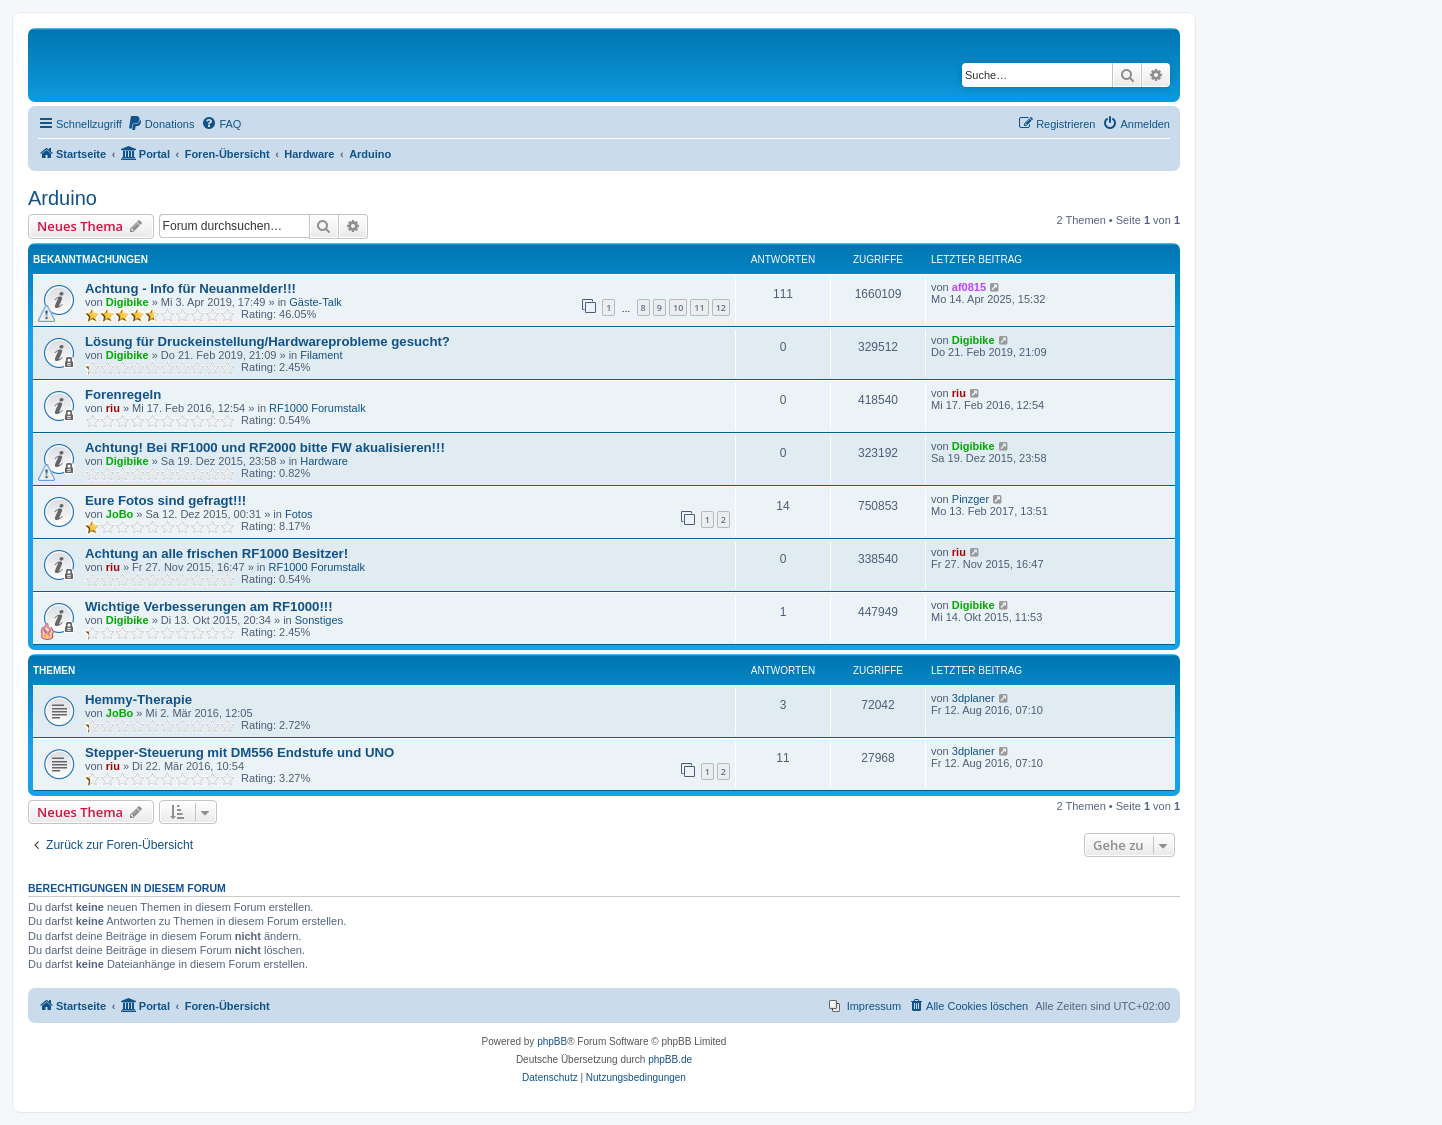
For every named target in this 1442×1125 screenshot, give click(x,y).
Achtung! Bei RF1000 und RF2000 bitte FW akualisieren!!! (265, 447)
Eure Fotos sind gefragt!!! (165, 500)
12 (721, 307)
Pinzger (970, 499)
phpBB (552, 1041)
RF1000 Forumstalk (317, 408)
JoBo (120, 514)
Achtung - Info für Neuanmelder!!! (190, 288)
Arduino (62, 198)
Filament (321, 355)
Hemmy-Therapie (138, 699)
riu (113, 408)
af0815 (969, 287)
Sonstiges (319, 620)
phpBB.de (670, 1059)
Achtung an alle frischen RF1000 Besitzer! (216, 553)
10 (678, 307)
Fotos (299, 514)
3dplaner (973, 698)
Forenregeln (123, 394)
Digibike (127, 302)
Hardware (324, 461)
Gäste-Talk (315, 302)
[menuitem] (161, 124)
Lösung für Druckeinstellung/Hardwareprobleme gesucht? (267, 341)
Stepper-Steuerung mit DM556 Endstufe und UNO (239, 752)
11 (699, 307)
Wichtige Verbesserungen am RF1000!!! (209, 606)
